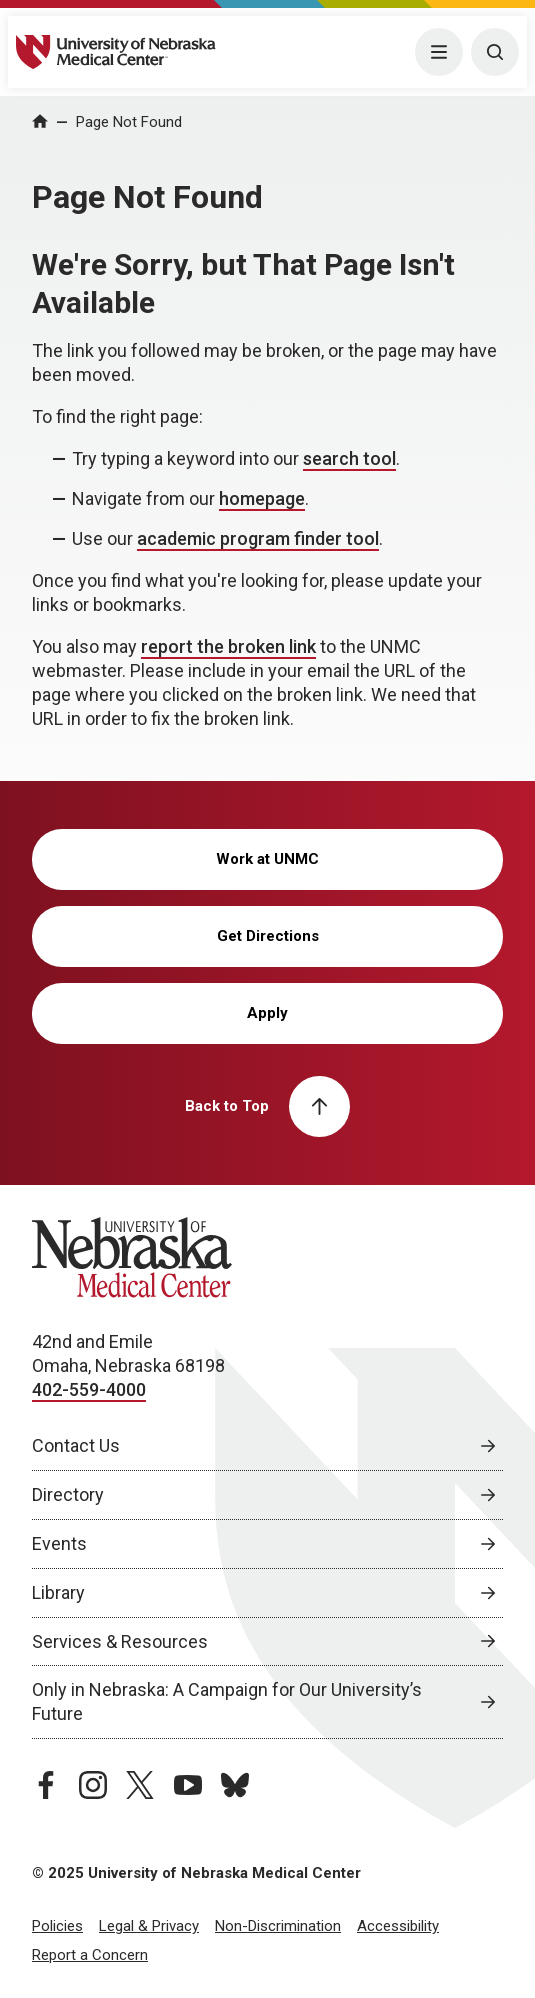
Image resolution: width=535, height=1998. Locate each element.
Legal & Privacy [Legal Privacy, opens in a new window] (149, 1926)
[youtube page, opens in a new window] (188, 1785)
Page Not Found (129, 122)
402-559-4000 (89, 1389)
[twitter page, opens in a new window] (140, 1785)
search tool (349, 458)
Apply (267, 1013)
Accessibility (398, 1926)
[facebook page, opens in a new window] (46, 1785)
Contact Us (76, 1445)
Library (58, 1592)
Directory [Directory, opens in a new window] (68, 1494)
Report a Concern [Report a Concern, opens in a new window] (90, 1955)
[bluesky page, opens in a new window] (235, 1785)
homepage (262, 498)
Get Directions (268, 936)
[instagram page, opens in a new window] (93, 1785)
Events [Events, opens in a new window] (59, 1543)
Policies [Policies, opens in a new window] (57, 1926)
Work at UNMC (267, 859)
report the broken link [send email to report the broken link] (228, 646)
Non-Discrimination (278, 1926)
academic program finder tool (258, 538)
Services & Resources (120, 1641)
